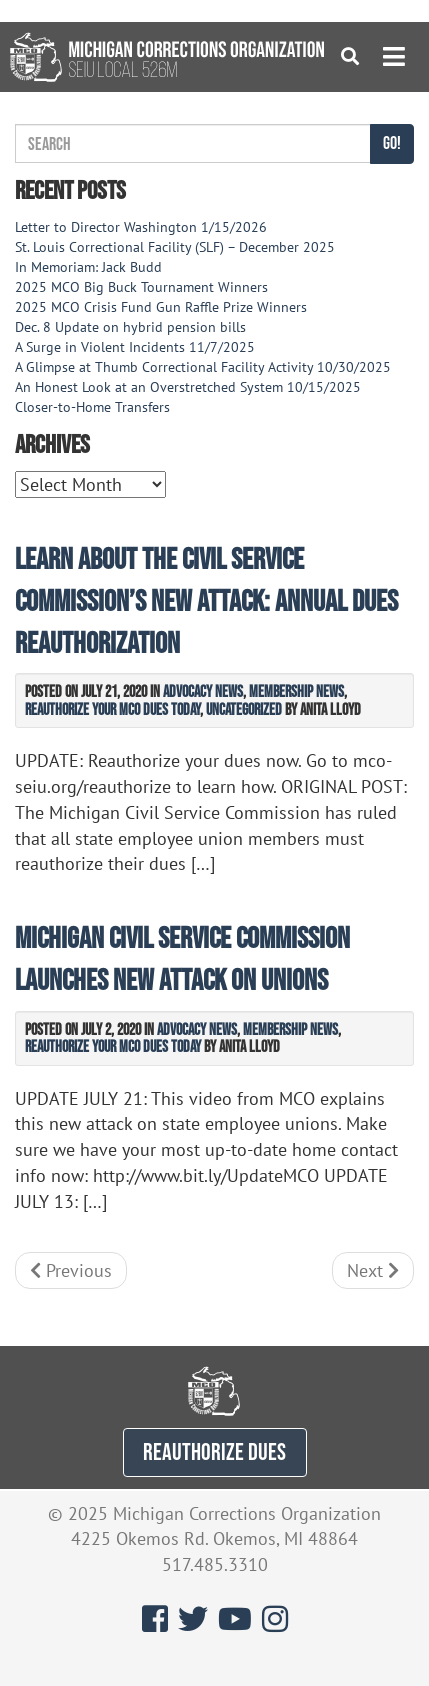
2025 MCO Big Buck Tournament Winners (141, 287)
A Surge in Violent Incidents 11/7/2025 (135, 347)
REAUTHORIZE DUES (214, 1451)
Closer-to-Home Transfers (94, 407)
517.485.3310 (215, 1564)
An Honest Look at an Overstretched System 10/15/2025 (188, 387)
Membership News (296, 691)
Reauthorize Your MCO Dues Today (112, 709)
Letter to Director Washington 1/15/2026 (141, 227)
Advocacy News (203, 691)
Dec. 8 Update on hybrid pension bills (130, 327)
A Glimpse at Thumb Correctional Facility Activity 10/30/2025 (203, 367)
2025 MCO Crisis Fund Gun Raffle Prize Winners (161, 307)
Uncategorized (244, 709)
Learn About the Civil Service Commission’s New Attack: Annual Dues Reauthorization (206, 600)
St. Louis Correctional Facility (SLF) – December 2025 (175, 247)
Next (373, 1270)
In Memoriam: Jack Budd (88, 267)
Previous (71, 1270)
